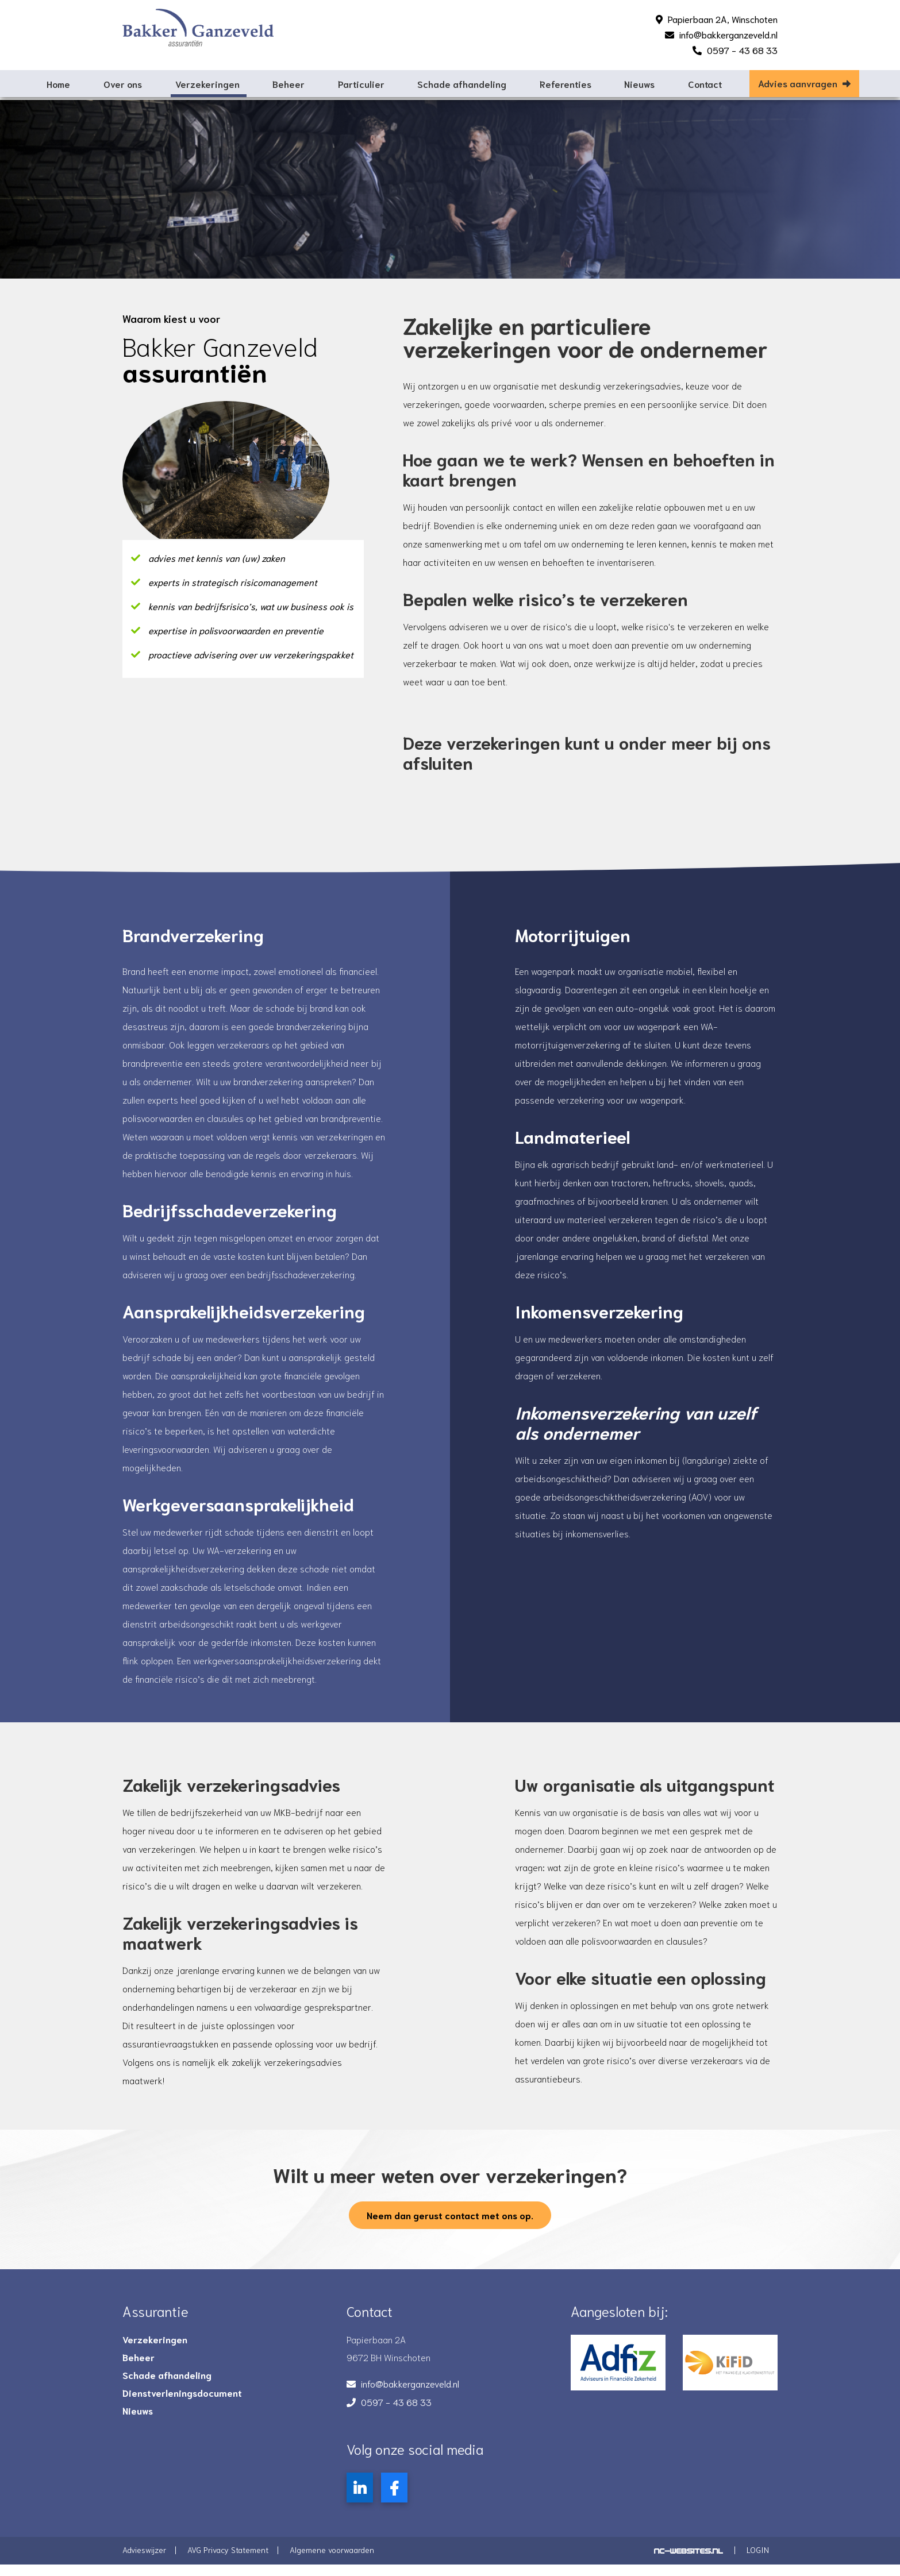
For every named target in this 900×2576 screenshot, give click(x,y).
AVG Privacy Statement (227, 2558)
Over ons (122, 84)
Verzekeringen (207, 84)
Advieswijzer (144, 2558)
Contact (705, 84)
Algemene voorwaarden (332, 2558)
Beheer (288, 84)
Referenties (565, 84)
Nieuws (639, 84)
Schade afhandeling (461, 84)
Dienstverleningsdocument (182, 2400)
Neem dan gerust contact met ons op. (450, 2223)
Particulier (361, 84)
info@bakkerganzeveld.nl (728, 34)
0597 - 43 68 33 (742, 50)
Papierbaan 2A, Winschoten (723, 19)
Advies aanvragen (804, 83)
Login (758, 2558)
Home (58, 84)
